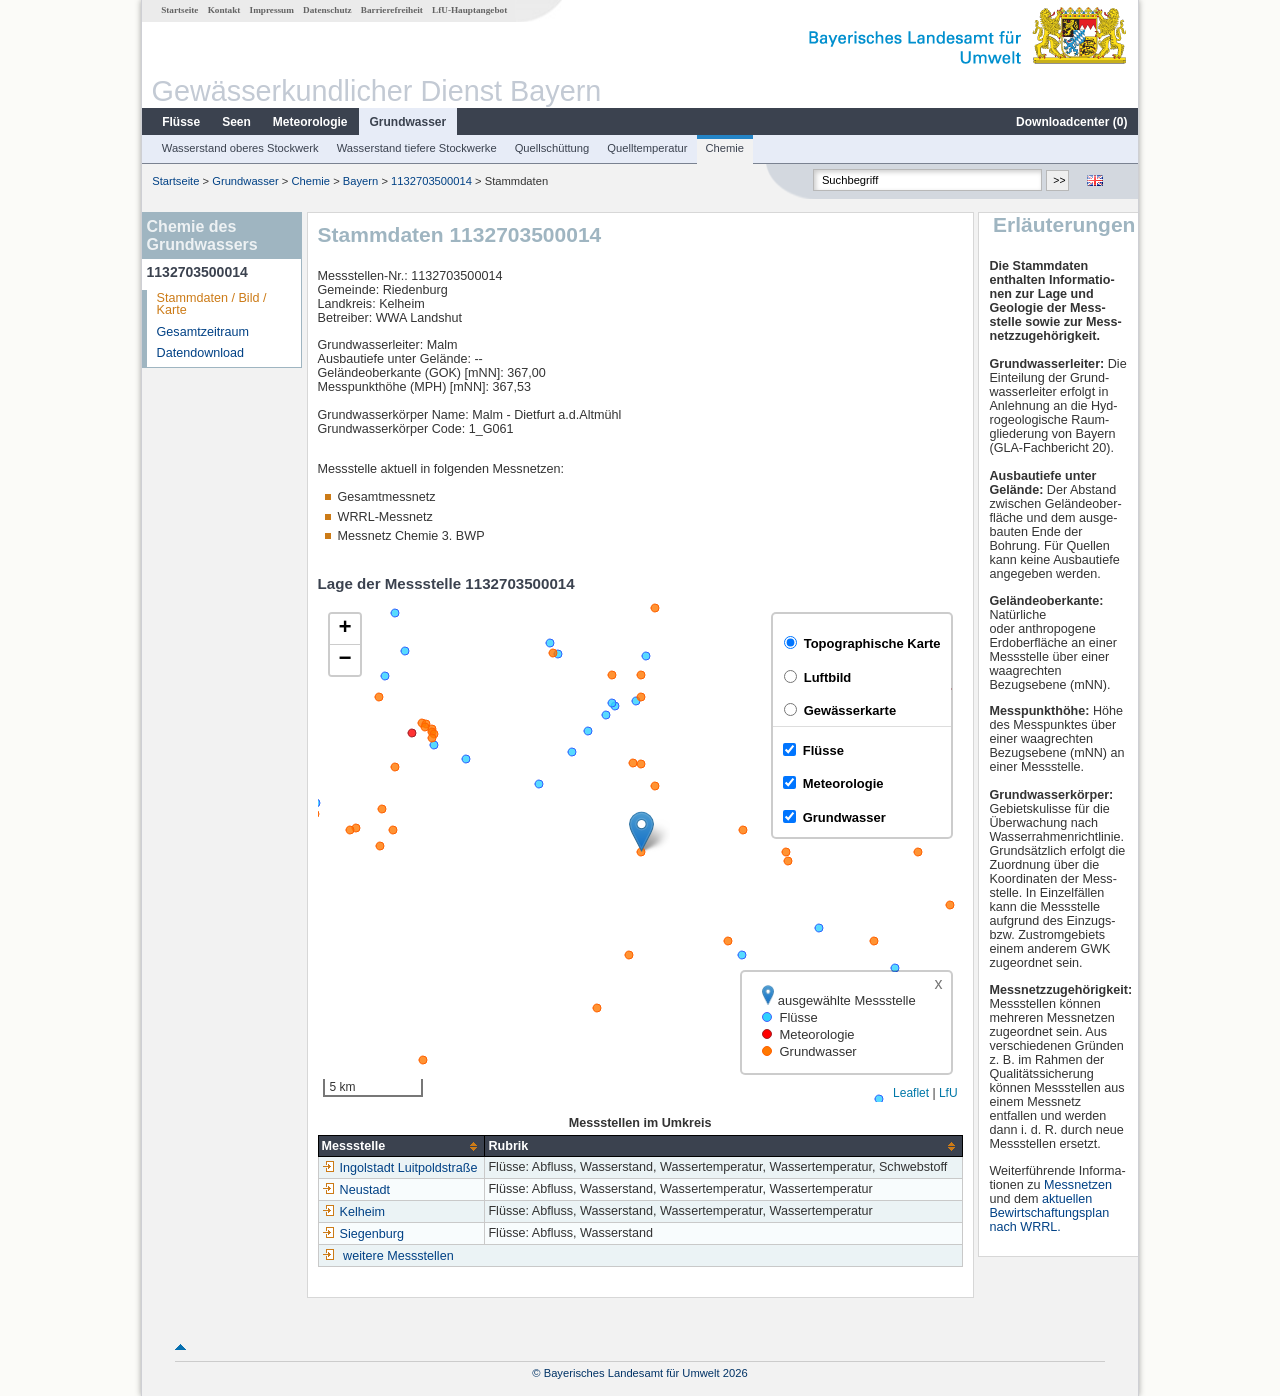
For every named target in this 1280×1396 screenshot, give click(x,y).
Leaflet (911, 1093)
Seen (236, 122)
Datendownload (201, 353)
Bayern (360, 181)
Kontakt (224, 10)
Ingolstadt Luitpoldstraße (400, 1168)
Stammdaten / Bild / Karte (212, 304)
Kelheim (354, 1212)
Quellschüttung (552, 148)
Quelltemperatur (647, 148)
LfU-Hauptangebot (469, 10)
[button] (641, 831)
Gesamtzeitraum (203, 332)
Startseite (179, 10)
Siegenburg (363, 1234)
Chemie (725, 148)
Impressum (272, 10)
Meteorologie (310, 122)
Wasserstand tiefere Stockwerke (417, 148)
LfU (948, 1093)
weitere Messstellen (398, 1256)
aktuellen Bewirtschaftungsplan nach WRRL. (1049, 1213)
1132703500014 (431, 181)
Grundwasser (408, 122)
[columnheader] (401, 1146)
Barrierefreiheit (392, 10)
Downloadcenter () (1071, 122)
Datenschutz (327, 10)
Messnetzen (1078, 1185)
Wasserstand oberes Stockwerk (240, 148)
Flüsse (181, 122)
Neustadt (356, 1190)
